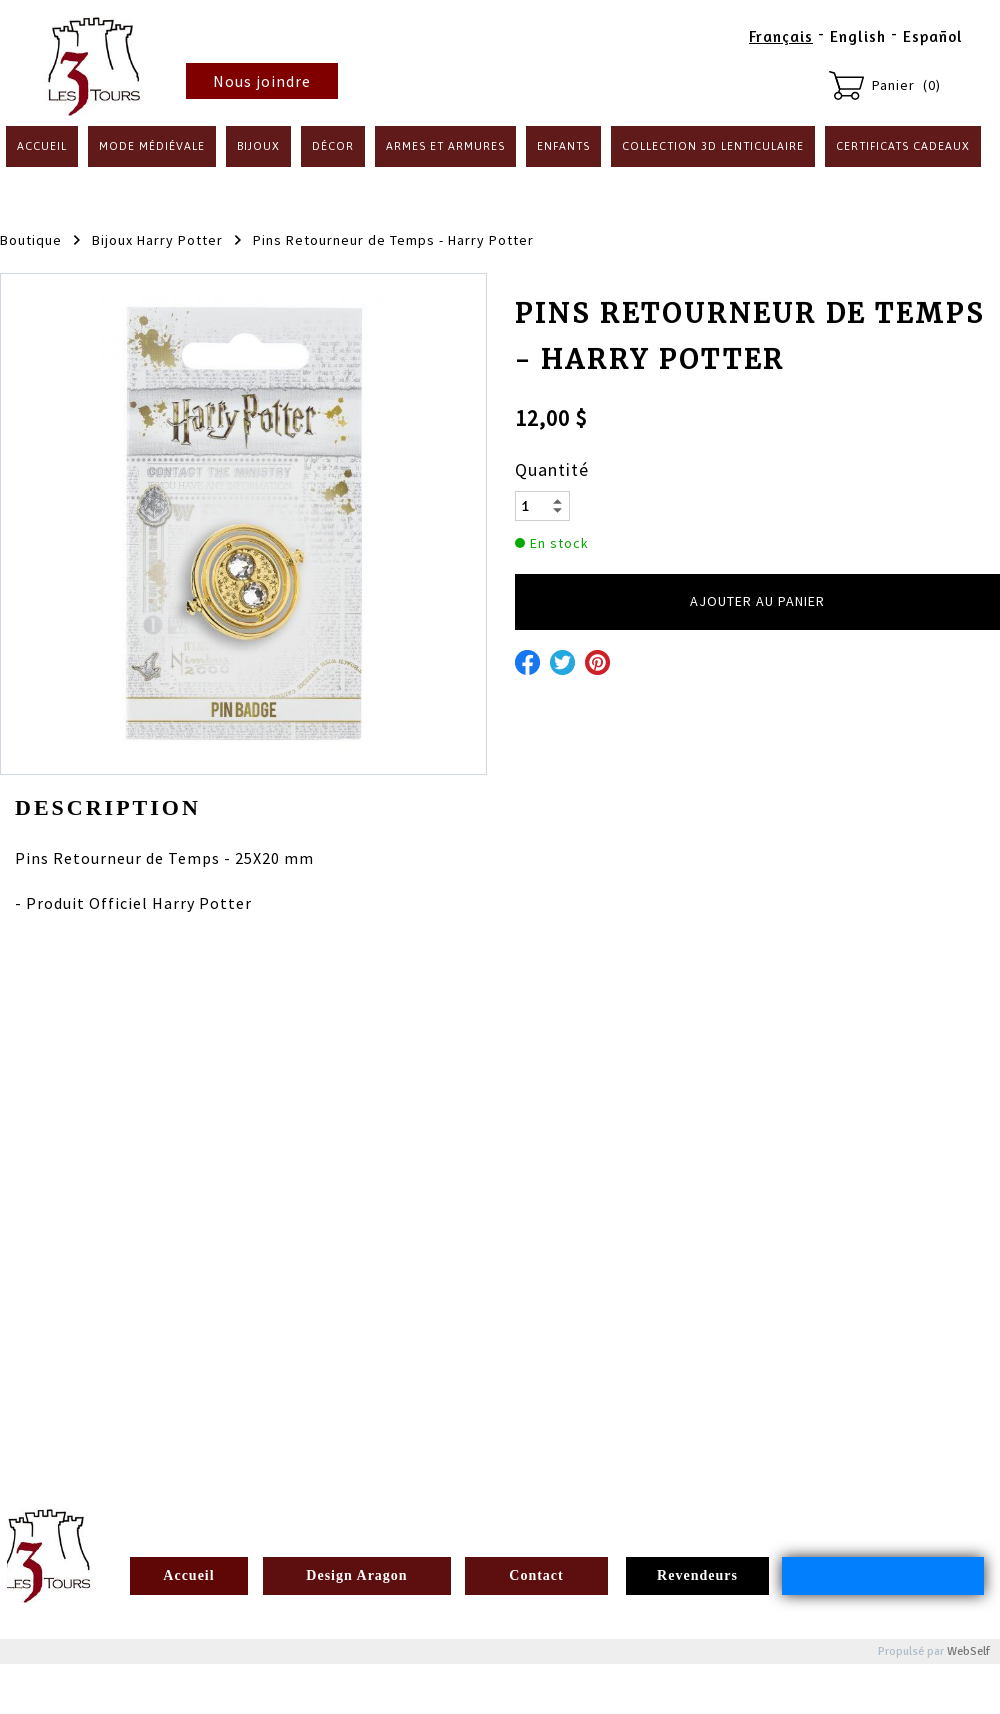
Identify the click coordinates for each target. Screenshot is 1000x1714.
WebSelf (968, 1651)
